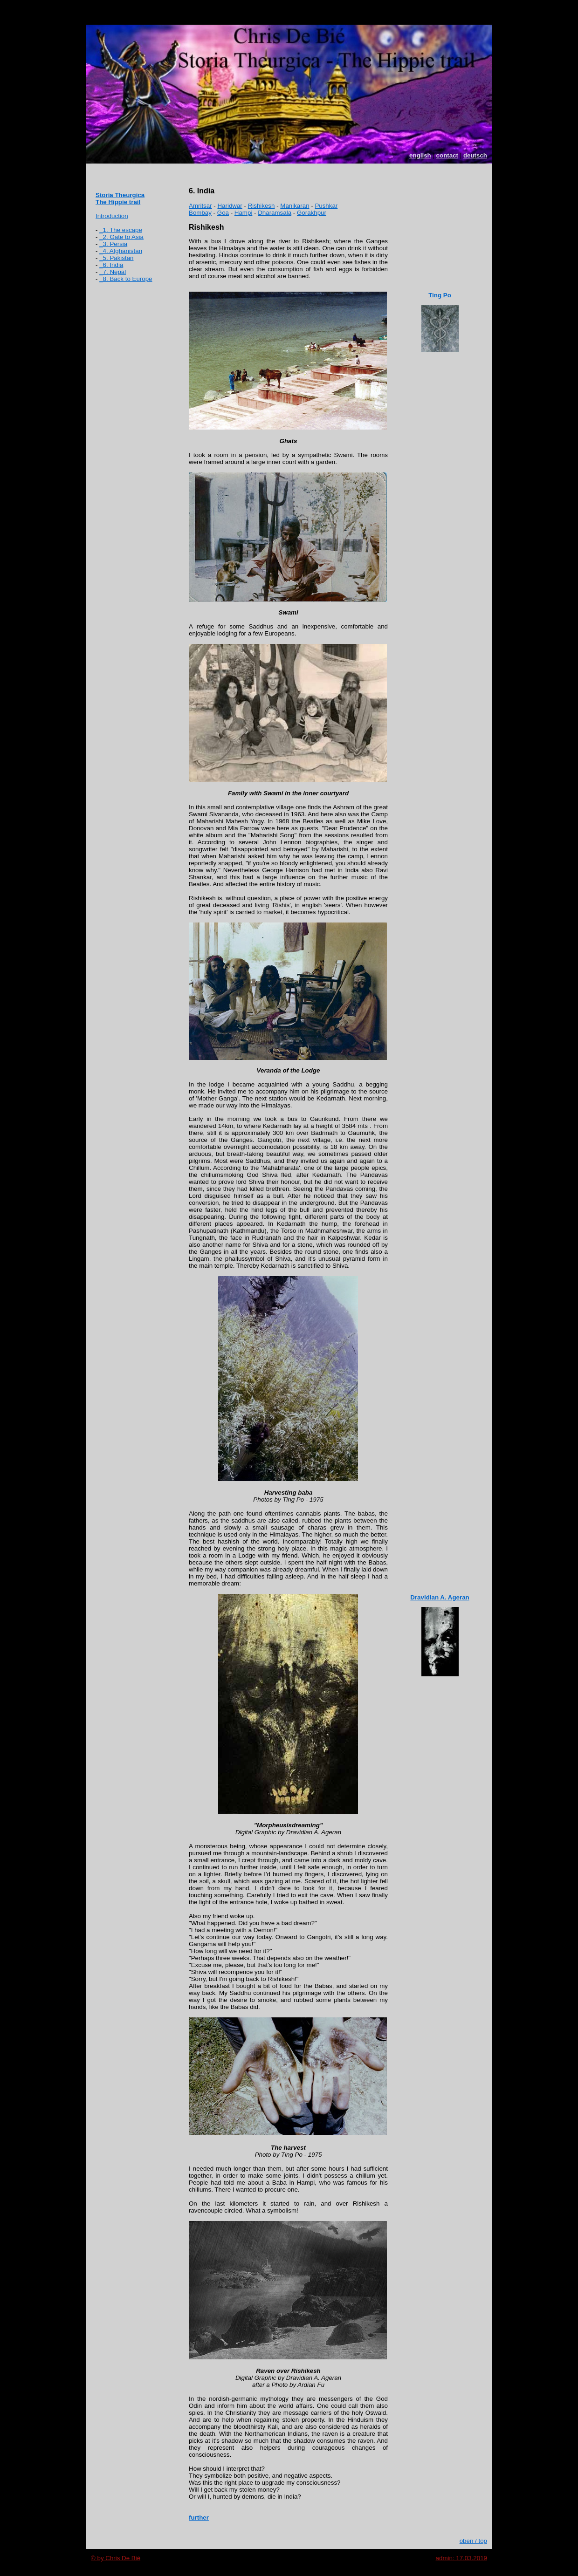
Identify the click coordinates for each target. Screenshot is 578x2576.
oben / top (473, 2540)
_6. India (111, 264)
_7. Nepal (112, 271)
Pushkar (326, 205)
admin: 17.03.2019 (461, 2558)
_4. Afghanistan (120, 250)
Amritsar (200, 205)
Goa (223, 212)
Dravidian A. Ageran (439, 1597)
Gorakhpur (311, 212)
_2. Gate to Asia (121, 236)
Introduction (112, 215)
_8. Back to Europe (125, 278)
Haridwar (229, 205)
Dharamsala (274, 212)
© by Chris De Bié (115, 2558)
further (199, 2517)
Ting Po (439, 295)
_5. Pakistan (116, 257)
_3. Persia (113, 243)
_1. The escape (120, 229)
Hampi (243, 212)
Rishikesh (261, 205)
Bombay (200, 212)
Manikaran (294, 205)
